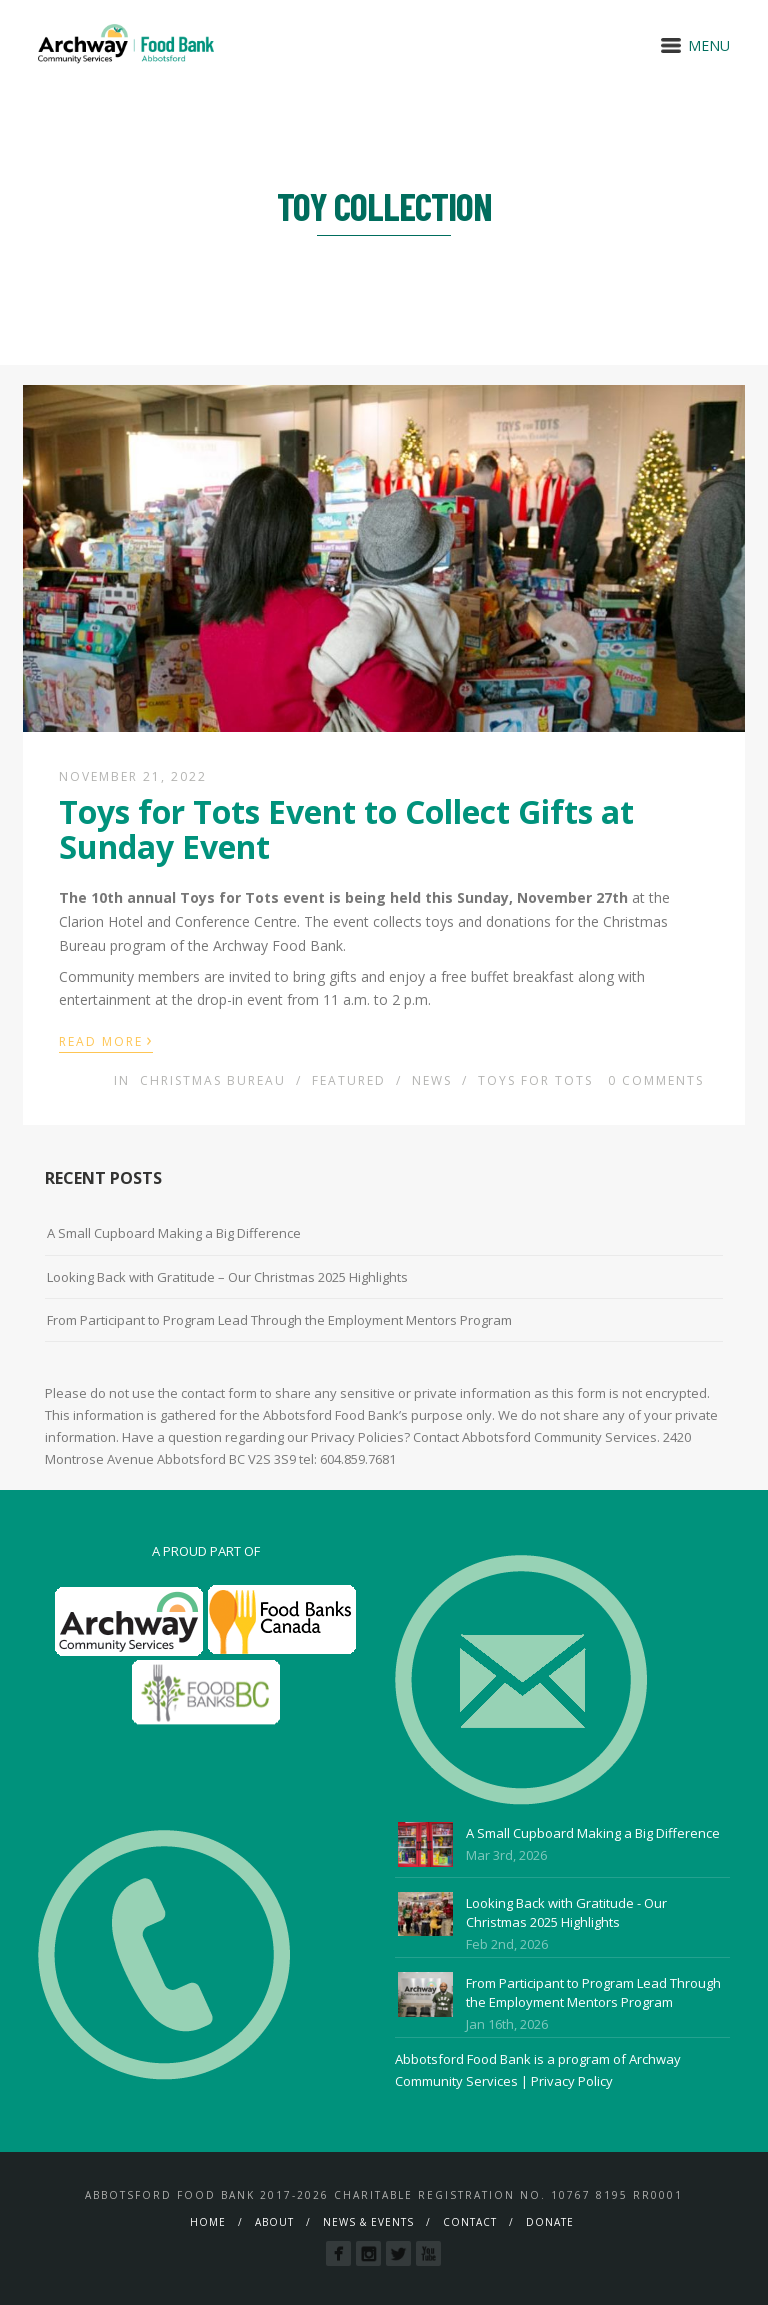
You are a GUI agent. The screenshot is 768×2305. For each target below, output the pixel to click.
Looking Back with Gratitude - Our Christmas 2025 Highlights (566, 1913)
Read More (106, 1040)
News (432, 1080)
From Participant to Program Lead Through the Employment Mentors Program (279, 1320)
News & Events (368, 2222)
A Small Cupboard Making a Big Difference (174, 1233)
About (274, 2222)
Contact (470, 2222)
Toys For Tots (535, 1080)
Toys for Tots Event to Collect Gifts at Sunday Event (346, 829)
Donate (550, 2222)
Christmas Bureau (213, 1080)
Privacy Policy (572, 2081)
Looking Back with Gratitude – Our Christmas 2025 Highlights (227, 1277)
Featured (349, 1080)
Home (208, 2222)
